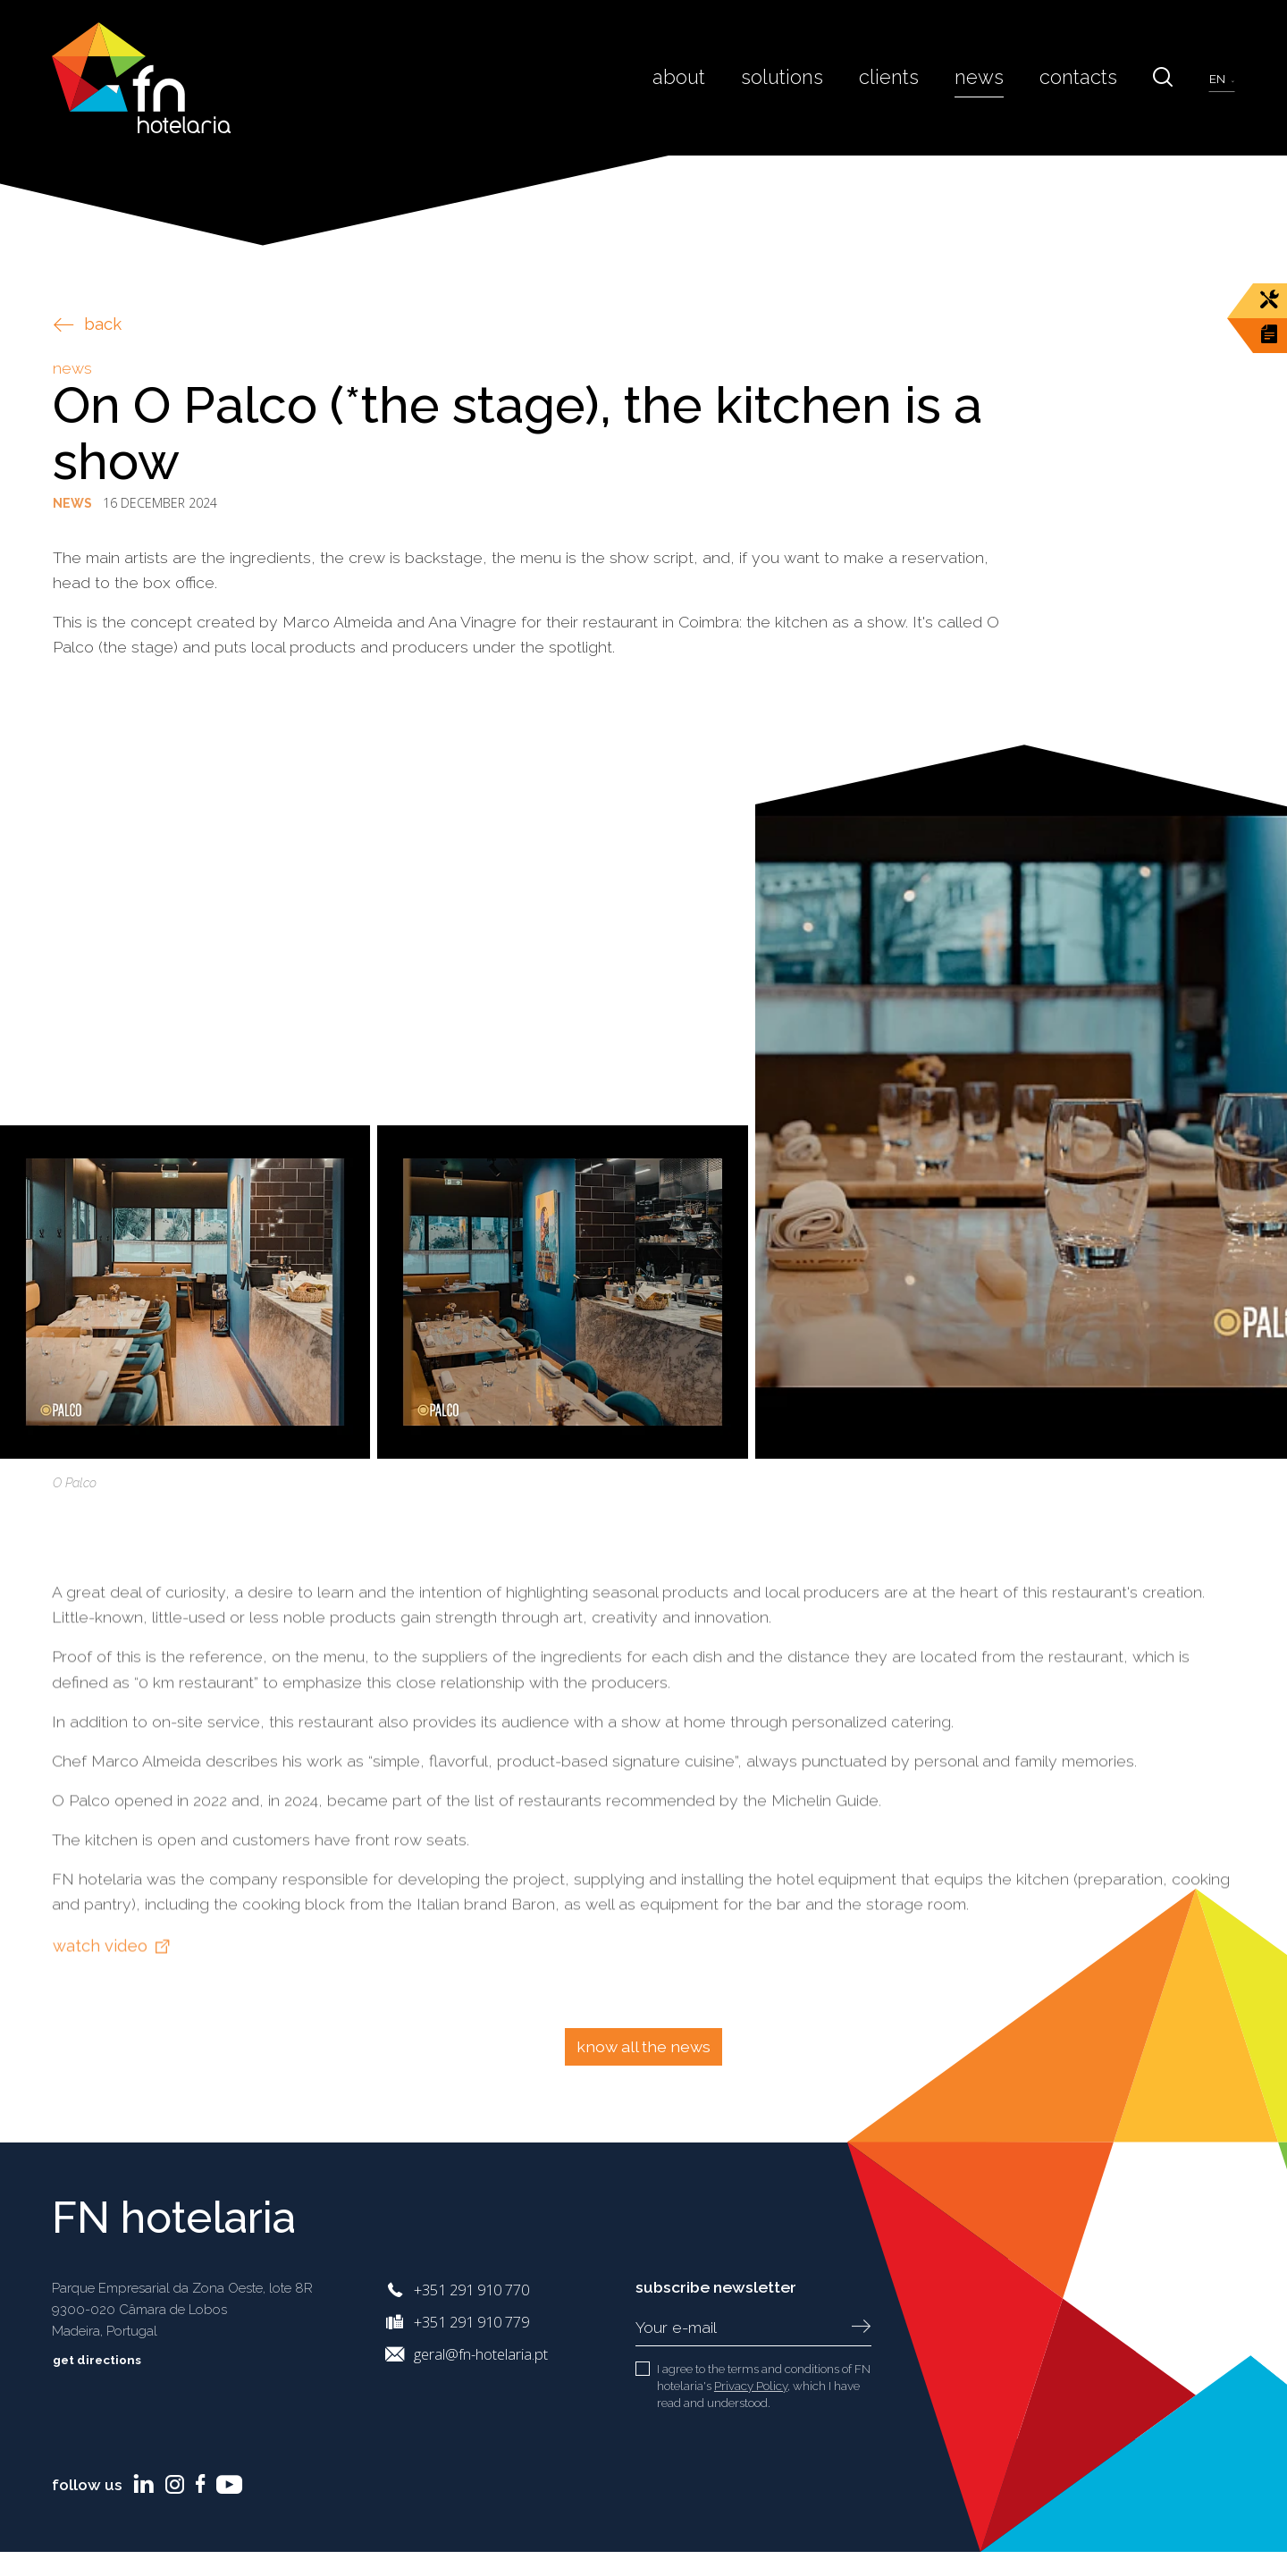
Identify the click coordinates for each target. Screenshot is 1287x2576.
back (88, 324)
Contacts (1084, 77)
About (713, 77)
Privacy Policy (750, 2385)
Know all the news (643, 2046)
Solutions (809, 77)
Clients (909, 77)
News (993, 77)
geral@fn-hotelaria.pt (481, 2354)
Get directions (110, 2360)
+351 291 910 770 (471, 2289)
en (1218, 79)
